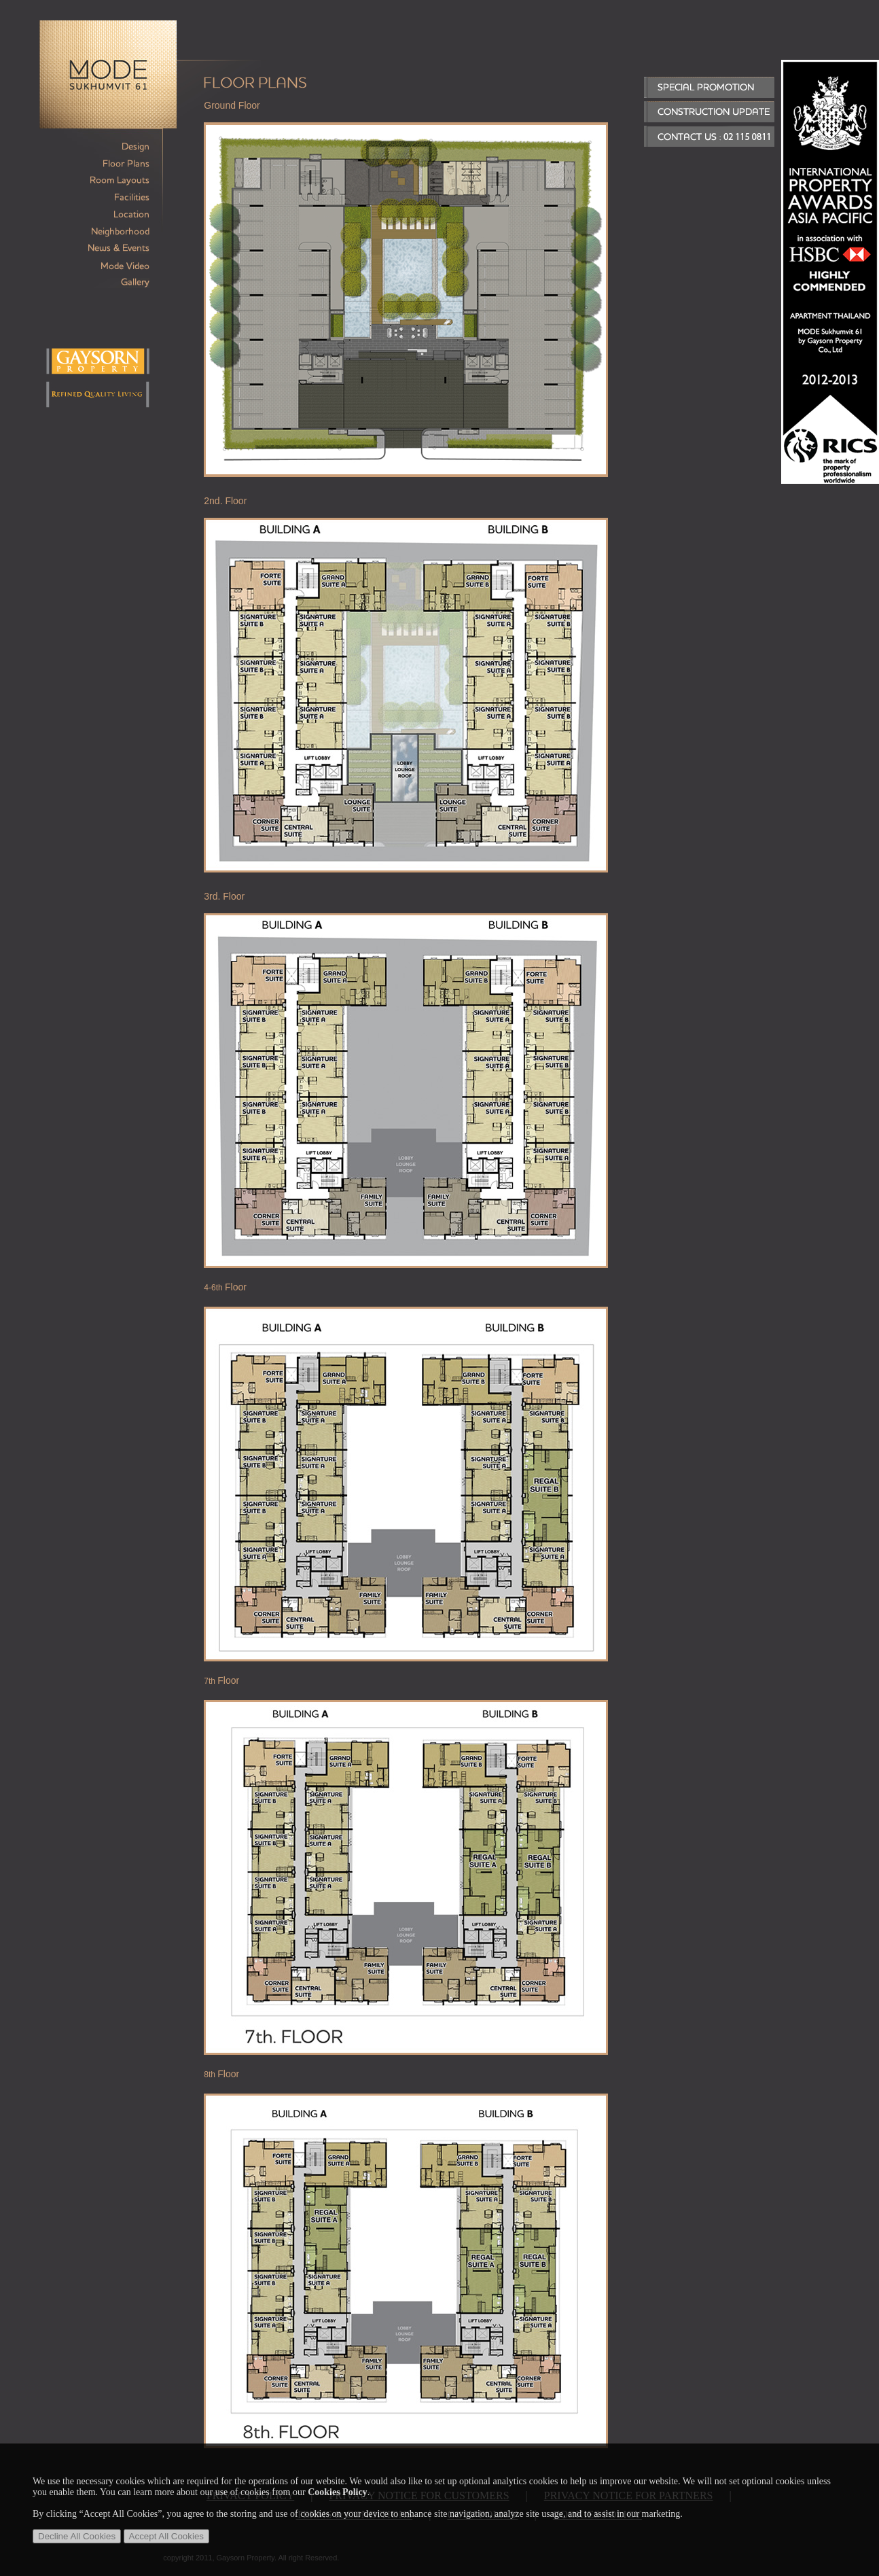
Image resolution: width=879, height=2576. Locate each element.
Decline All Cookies (76, 2536)
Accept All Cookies (166, 2536)
